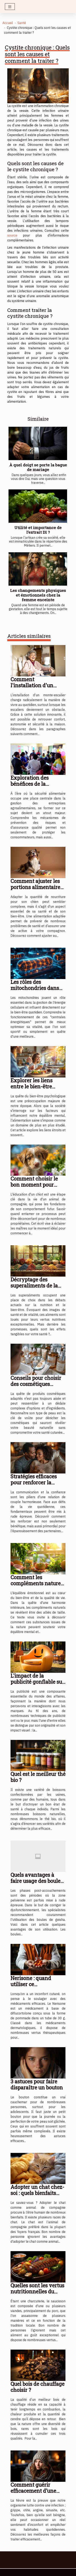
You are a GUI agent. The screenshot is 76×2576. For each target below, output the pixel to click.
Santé (21, 23)
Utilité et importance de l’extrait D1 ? (38, 530)
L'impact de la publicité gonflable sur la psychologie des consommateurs (37, 1684)
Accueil (7, 23)
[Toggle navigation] (10, 6)
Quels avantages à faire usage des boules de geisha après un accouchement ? (37, 1884)
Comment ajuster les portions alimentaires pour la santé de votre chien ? (37, 890)
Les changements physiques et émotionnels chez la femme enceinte (38, 595)
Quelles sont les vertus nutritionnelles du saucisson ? (37, 2291)
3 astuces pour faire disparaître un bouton (37, 2084)
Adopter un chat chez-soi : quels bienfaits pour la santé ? (37, 2193)
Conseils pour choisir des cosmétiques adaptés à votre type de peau (36, 1387)
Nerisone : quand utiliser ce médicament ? (31, 1984)
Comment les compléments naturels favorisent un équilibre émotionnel (38, 1586)
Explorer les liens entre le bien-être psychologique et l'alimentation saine (35, 1089)
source (12, 235)
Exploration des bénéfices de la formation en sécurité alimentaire (36, 786)
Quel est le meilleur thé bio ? (38, 1777)
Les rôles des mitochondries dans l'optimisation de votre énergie (38, 991)
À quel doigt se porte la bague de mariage (38, 467)
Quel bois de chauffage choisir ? (37, 2387)
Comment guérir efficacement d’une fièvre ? (33, 2490)
